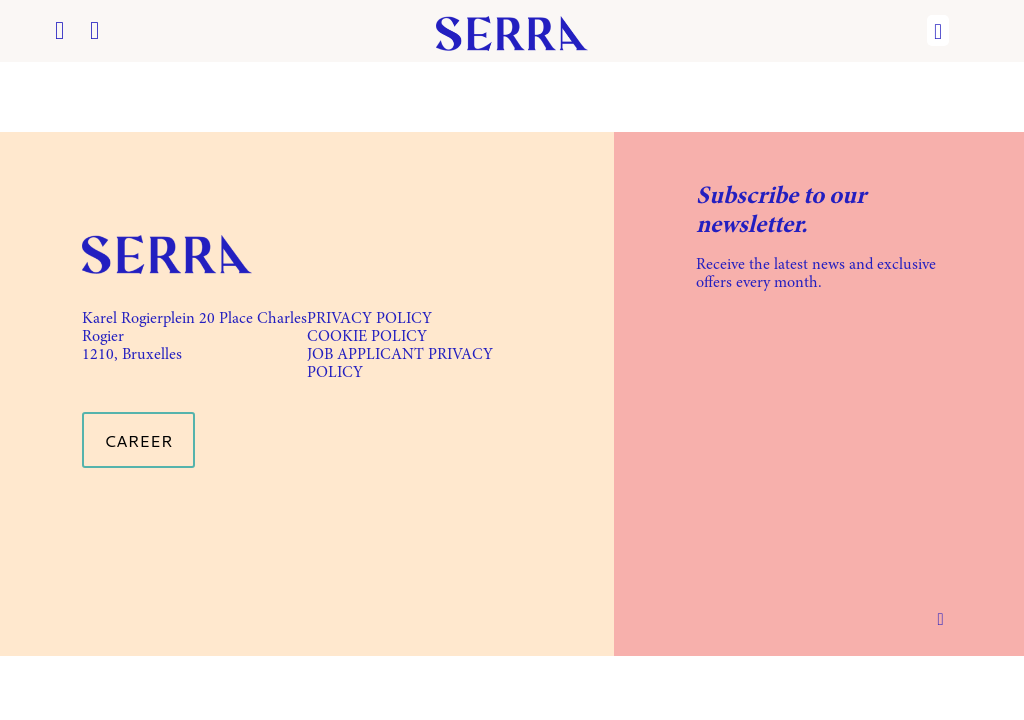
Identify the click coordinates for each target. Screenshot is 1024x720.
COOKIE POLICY (367, 337)
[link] (167, 254)
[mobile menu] (938, 31)
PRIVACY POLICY (369, 319)
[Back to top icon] (940, 618)
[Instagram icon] (94, 33)
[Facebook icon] (59, 33)
